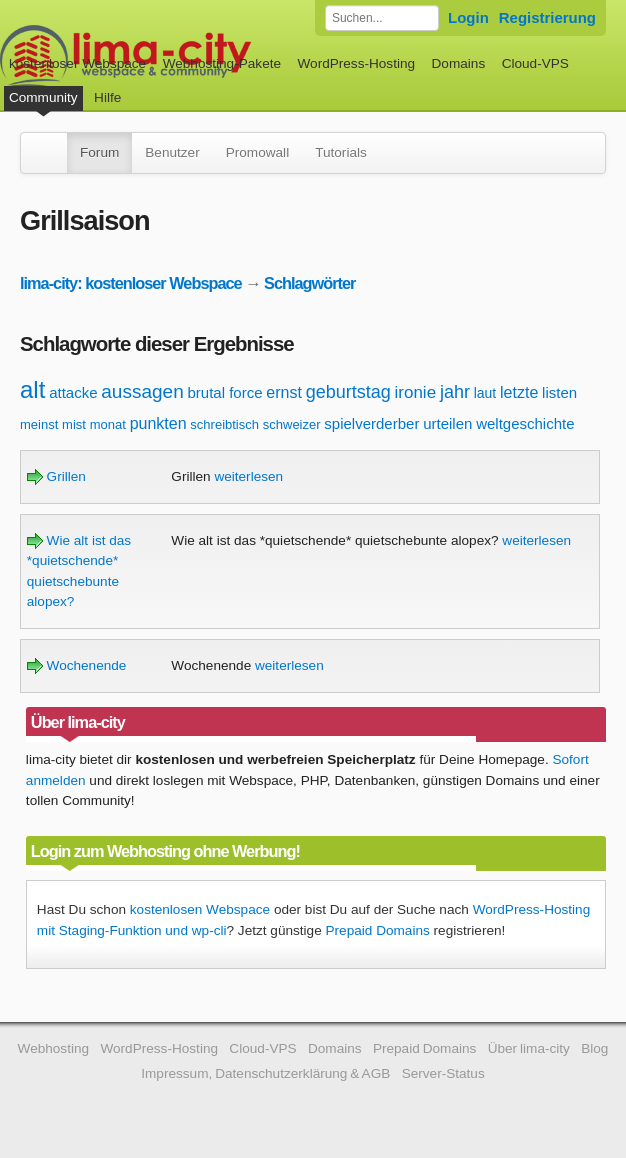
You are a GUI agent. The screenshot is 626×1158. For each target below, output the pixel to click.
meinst (39, 424)
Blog (594, 1048)
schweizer (292, 424)
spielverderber (371, 423)
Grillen (56, 476)
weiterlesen (248, 476)
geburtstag (348, 392)
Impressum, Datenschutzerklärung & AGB (265, 1073)
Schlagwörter (309, 283)
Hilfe (107, 97)
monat (108, 424)
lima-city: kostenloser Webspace (131, 283)
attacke (73, 392)
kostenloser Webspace (77, 63)
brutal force (224, 392)
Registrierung (547, 17)
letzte (519, 392)
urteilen (447, 423)
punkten (158, 423)
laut (485, 393)
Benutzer (172, 152)
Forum (99, 152)
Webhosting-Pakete (222, 63)
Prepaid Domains (378, 930)
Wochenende (77, 665)
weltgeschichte (525, 423)
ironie (416, 392)
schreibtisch (224, 424)
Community (43, 97)
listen (559, 392)
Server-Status (443, 1073)
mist (74, 424)
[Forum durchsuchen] (382, 18)
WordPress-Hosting (356, 63)
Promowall (257, 152)
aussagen (142, 391)
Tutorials (341, 152)
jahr (455, 392)
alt (32, 389)
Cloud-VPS (535, 63)
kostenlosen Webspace (200, 909)
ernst (284, 392)
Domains (459, 63)
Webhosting (54, 1048)
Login (468, 17)
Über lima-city (529, 1048)
